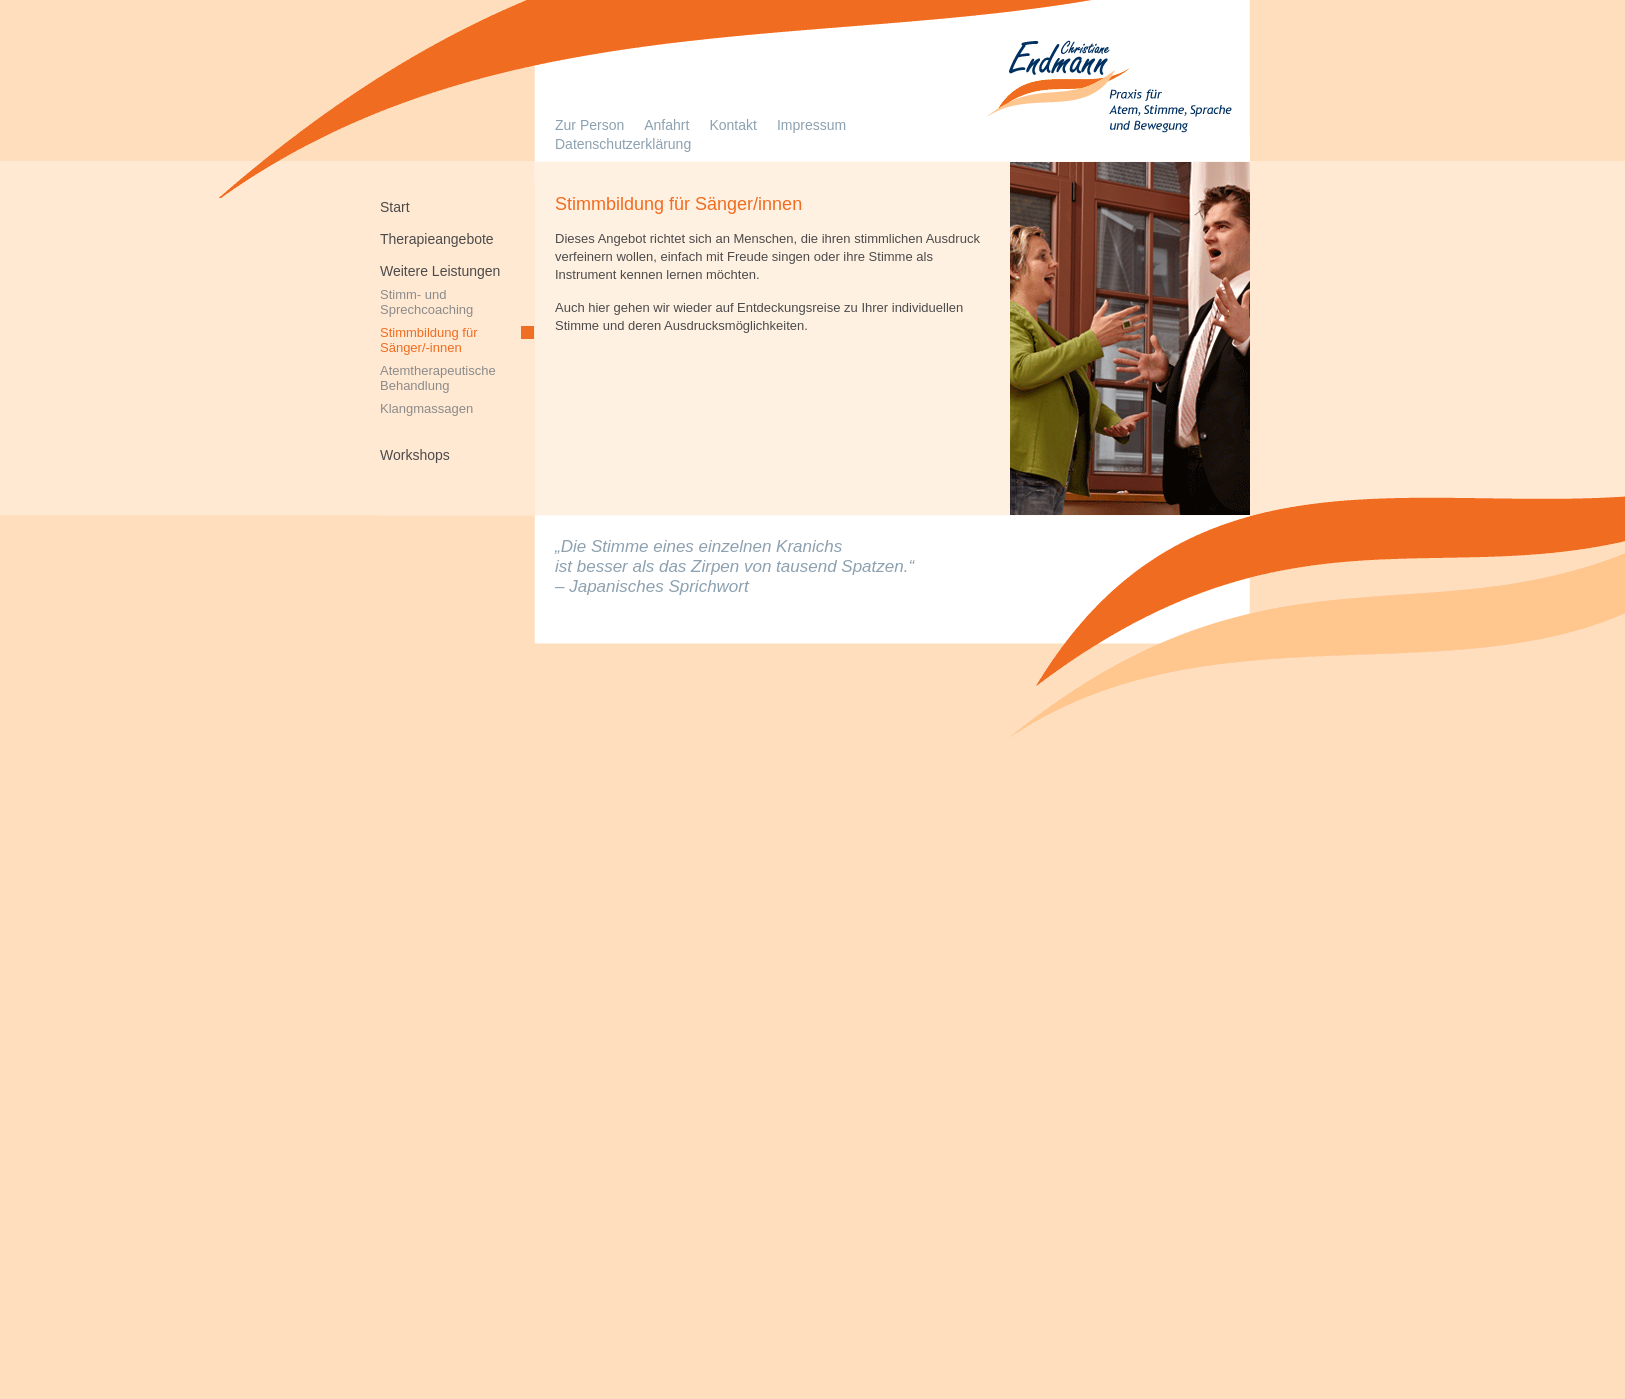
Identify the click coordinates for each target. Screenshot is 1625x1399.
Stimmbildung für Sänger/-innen (429, 339)
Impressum (811, 125)
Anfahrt (666, 125)
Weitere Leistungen (440, 270)
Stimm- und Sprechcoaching (426, 301)
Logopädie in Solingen (1107, 90)
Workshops (415, 454)
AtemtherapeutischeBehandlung (438, 377)
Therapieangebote (437, 238)
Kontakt (732, 125)
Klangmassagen (426, 408)
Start (395, 206)
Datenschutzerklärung (623, 144)
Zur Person (589, 125)
